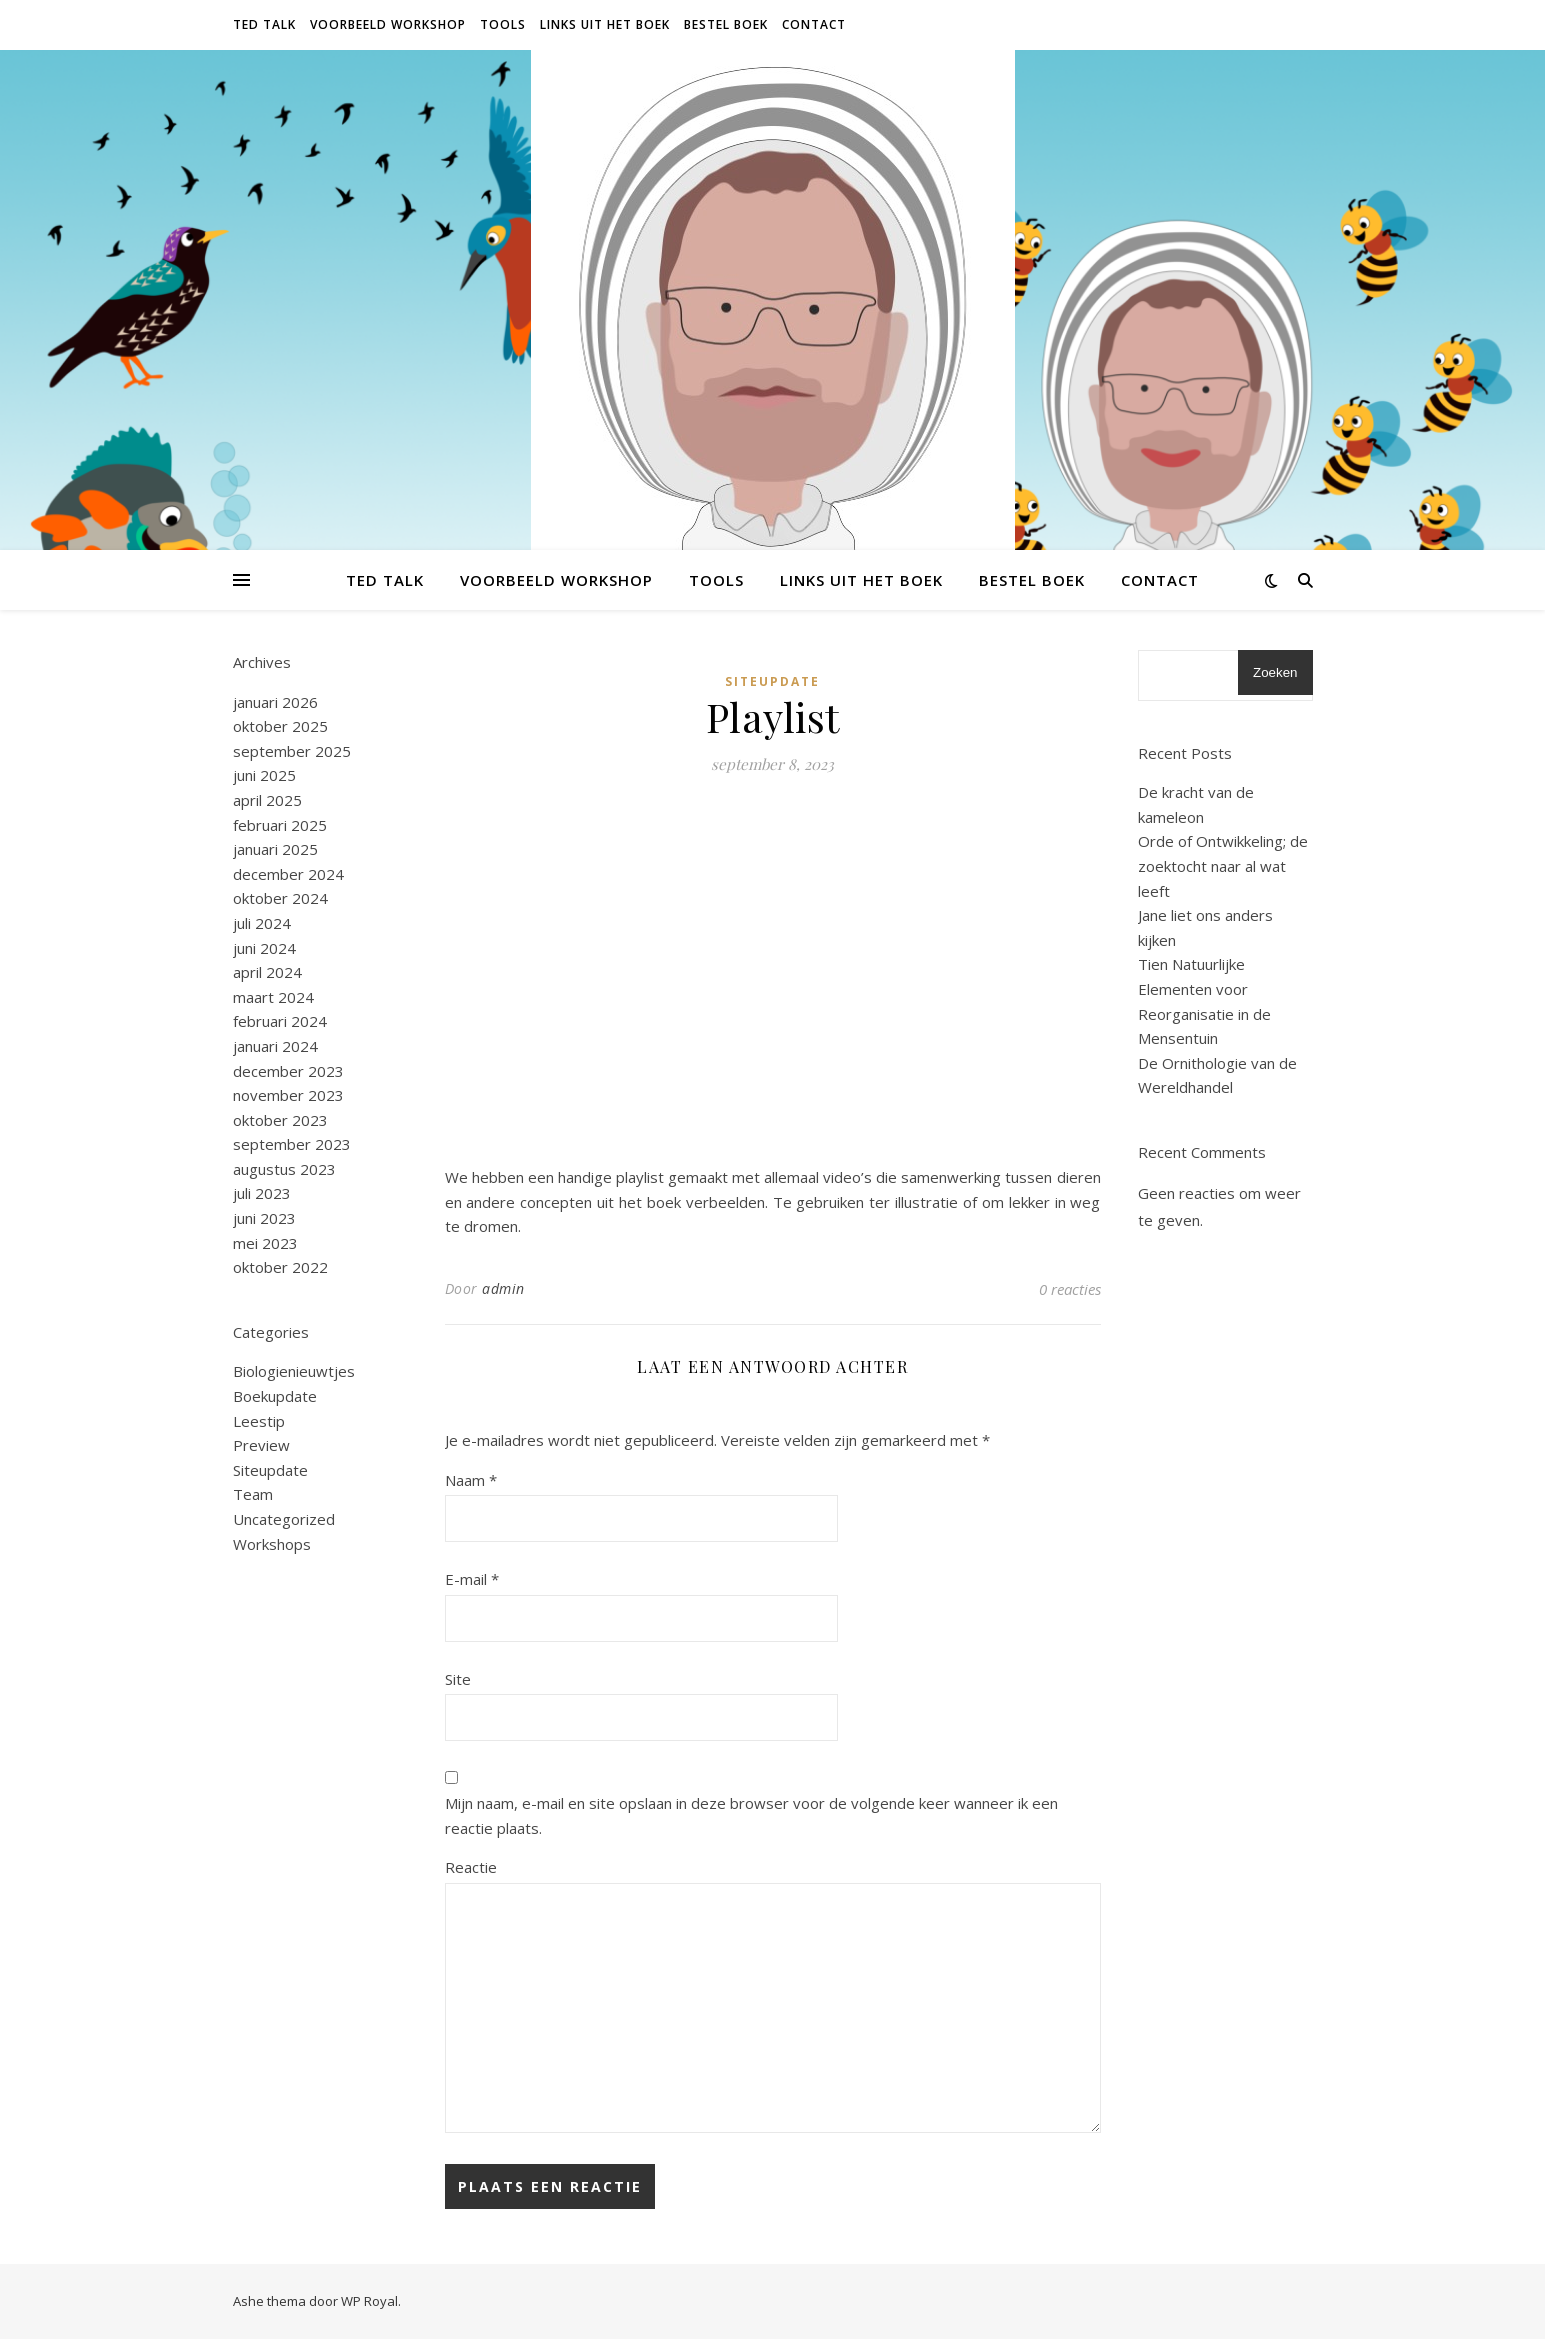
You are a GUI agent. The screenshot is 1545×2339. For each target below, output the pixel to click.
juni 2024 (264, 948)
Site (458, 1679)
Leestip (259, 1421)
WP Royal (369, 2301)
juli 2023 (262, 1193)
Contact (814, 24)
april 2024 (267, 972)
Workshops (272, 1544)
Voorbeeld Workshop (388, 24)
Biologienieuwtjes (294, 1371)
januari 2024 (275, 1046)
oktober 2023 (280, 1120)
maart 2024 (273, 997)
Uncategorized (284, 1519)
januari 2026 (275, 702)
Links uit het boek (605, 24)
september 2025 (292, 751)
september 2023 (292, 1144)
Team (253, 1494)
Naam (471, 1480)
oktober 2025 (280, 726)
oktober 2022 (280, 1267)
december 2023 (288, 1071)
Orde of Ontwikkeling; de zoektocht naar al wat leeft (1223, 865)
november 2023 (288, 1095)
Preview (261, 1445)
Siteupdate (270, 1470)
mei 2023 (265, 1243)
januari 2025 (275, 849)
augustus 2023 (284, 1169)
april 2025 (267, 800)
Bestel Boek (726, 24)
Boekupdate (275, 1396)
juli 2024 (262, 923)
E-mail (472, 1579)
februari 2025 (280, 825)
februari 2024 (280, 1021)
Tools (503, 24)
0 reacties (1070, 1289)
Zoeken (1275, 672)
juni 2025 (264, 775)
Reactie (471, 1867)
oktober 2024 (280, 898)
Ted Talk (264, 24)
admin (503, 1288)
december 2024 (288, 874)
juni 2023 (264, 1218)
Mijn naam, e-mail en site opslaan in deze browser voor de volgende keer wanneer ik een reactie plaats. (751, 1815)
